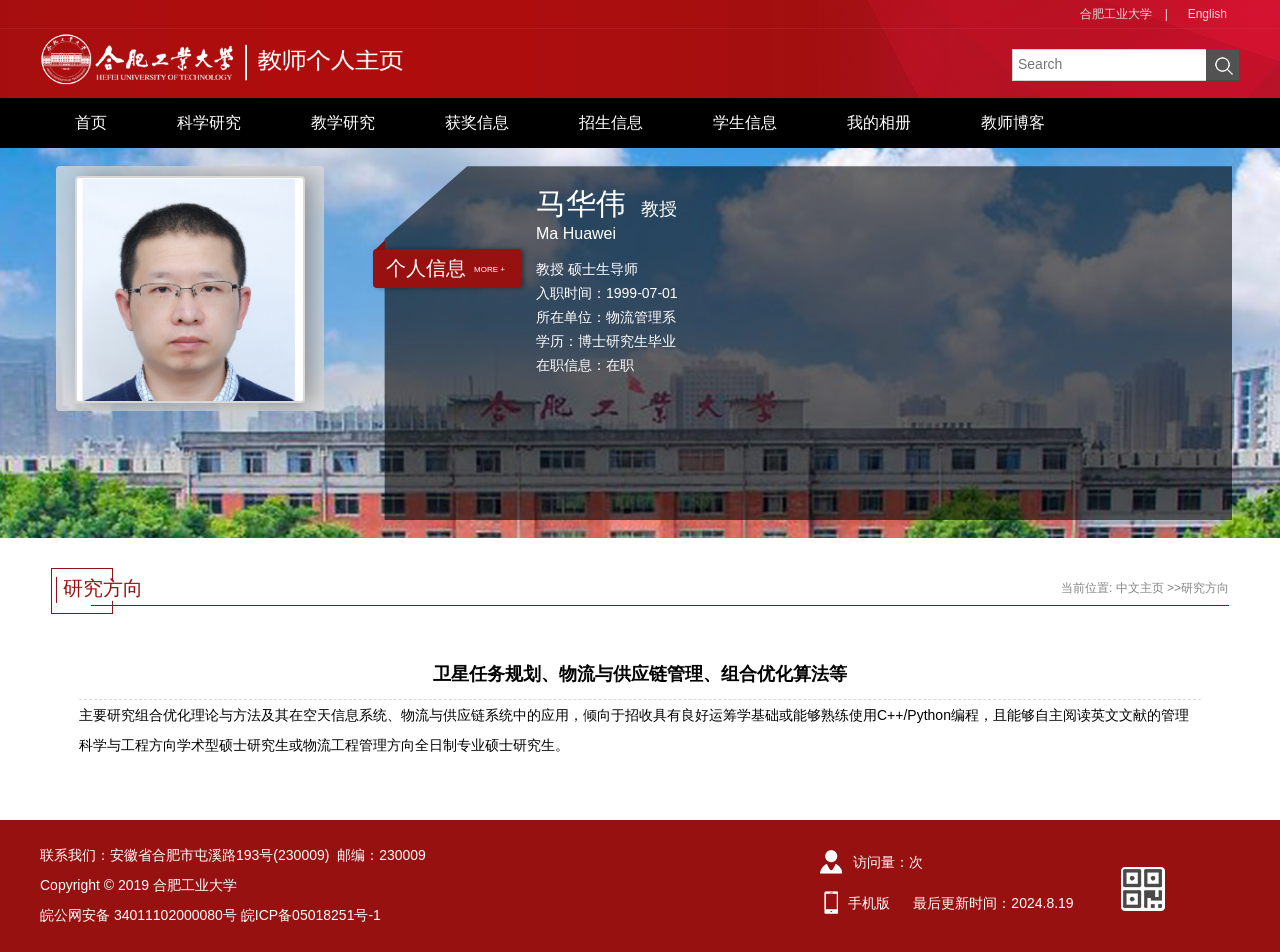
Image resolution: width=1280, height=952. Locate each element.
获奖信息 (477, 122)
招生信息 (611, 122)
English (1207, 14)
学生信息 (745, 122)
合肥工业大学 (1116, 14)
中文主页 (1140, 588)
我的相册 (879, 122)
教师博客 (1013, 122)
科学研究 (209, 122)
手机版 (869, 903)
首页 (91, 122)
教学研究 (343, 122)
